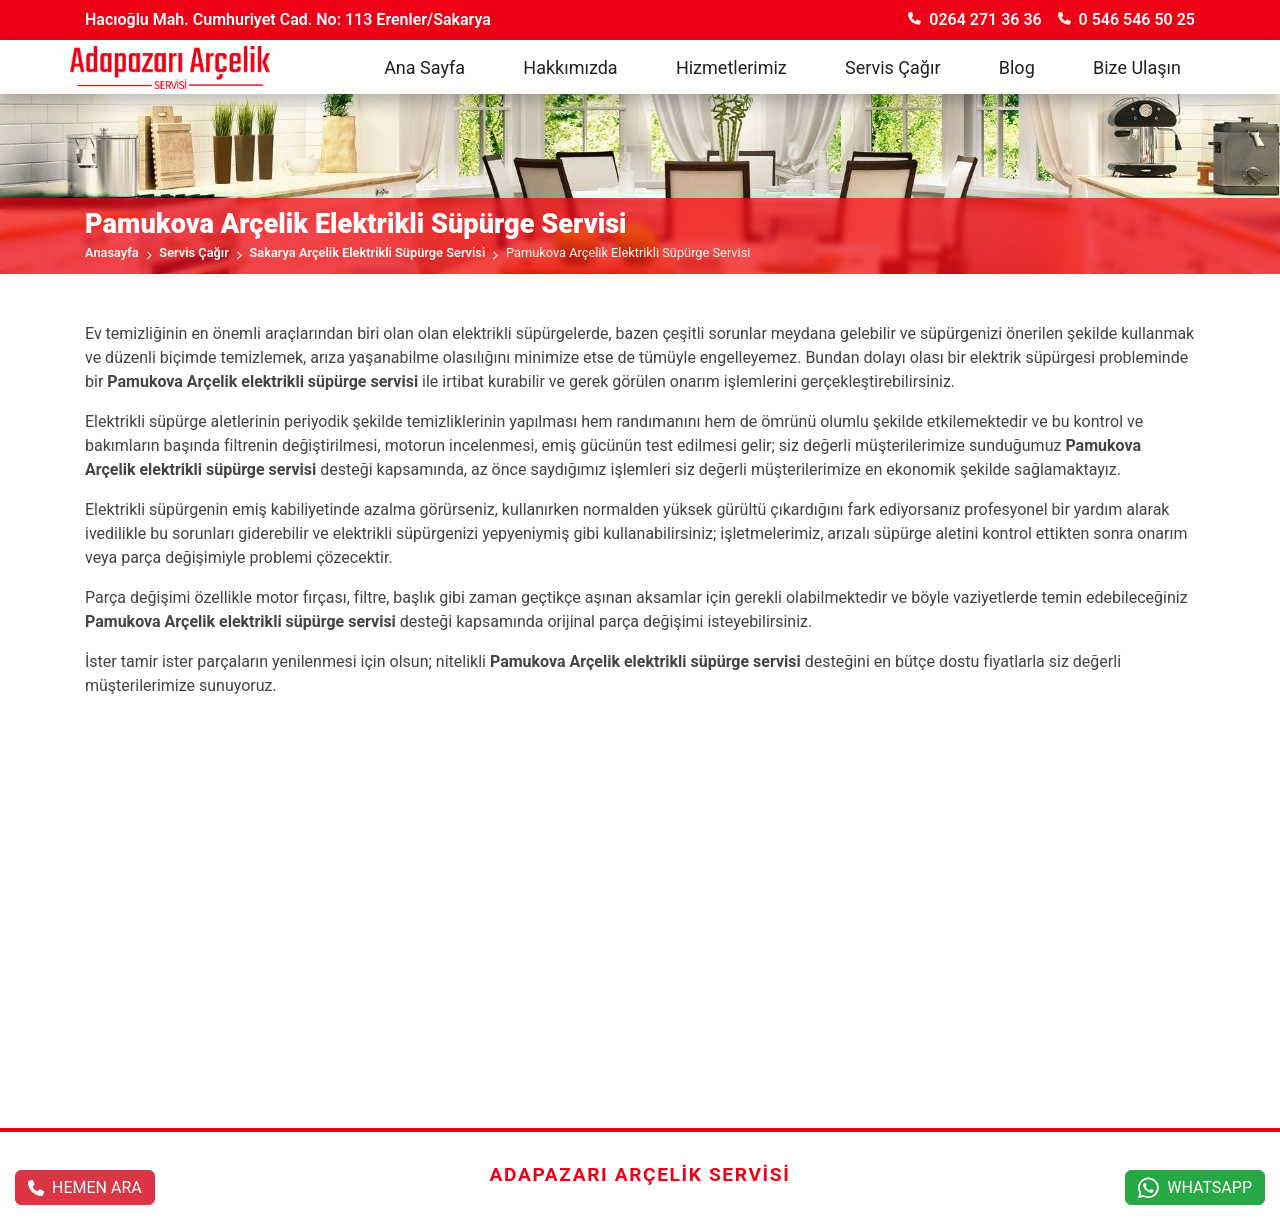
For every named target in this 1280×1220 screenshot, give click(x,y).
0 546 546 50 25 (1126, 19)
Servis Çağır (893, 67)
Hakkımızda (570, 67)
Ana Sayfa (424, 67)
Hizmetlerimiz (731, 67)
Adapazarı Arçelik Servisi (640, 1174)
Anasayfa (112, 252)
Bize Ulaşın (1137, 67)
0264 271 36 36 (974, 19)
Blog (1017, 67)
